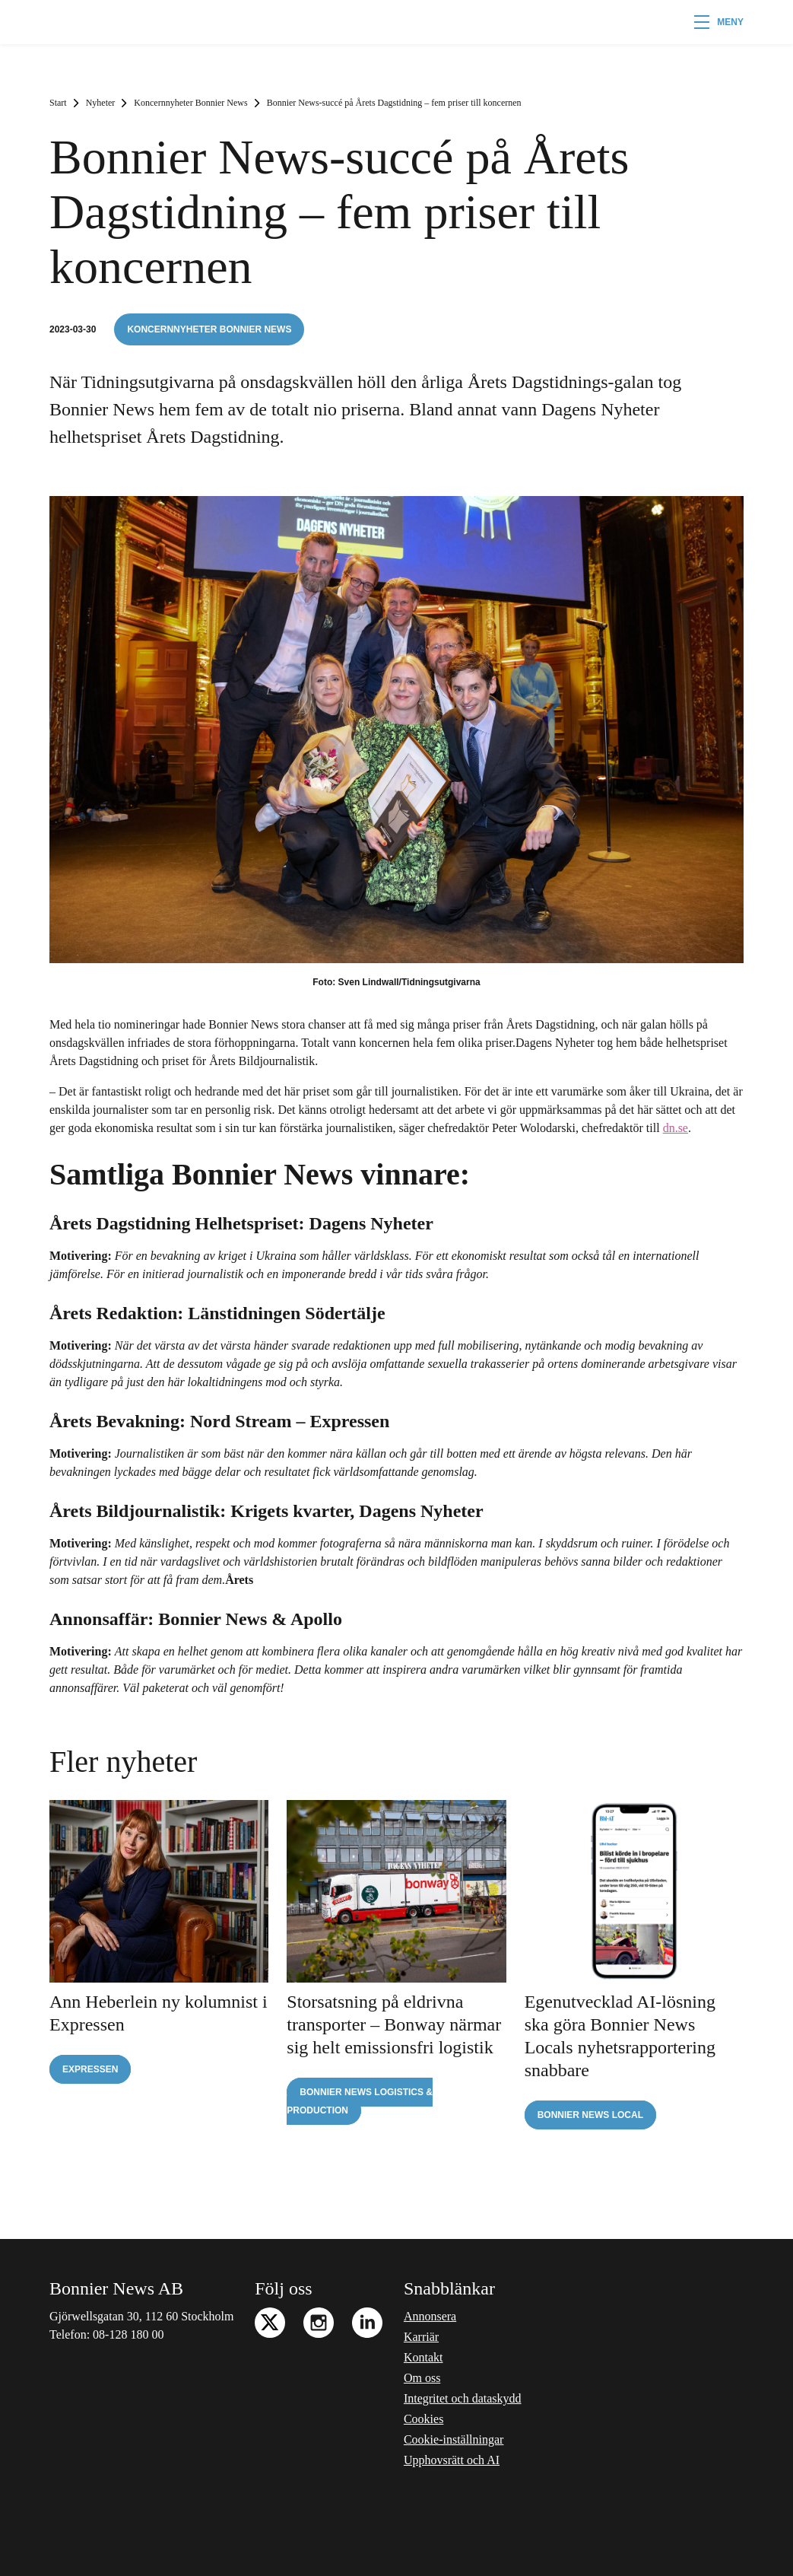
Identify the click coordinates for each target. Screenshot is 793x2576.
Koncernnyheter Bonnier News (190, 102)
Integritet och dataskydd (463, 2398)
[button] (719, 22)
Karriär (421, 2336)
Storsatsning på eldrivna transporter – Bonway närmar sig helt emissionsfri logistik (394, 2024)
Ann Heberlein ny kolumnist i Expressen (158, 2013)
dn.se (675, 1127)
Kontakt (423, 2357)
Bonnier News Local (590, 2115)
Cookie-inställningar (454, 2439)
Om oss (422, 2377)
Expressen (90, 2069)
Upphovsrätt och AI (452, 2460)
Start (58, 102)
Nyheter (101, 102)
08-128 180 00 (128, 2334)
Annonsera (430, 2316)
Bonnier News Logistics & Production (360, 2101)
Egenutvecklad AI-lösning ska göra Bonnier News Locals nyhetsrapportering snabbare (620, 2036)
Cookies (423, 2418)
